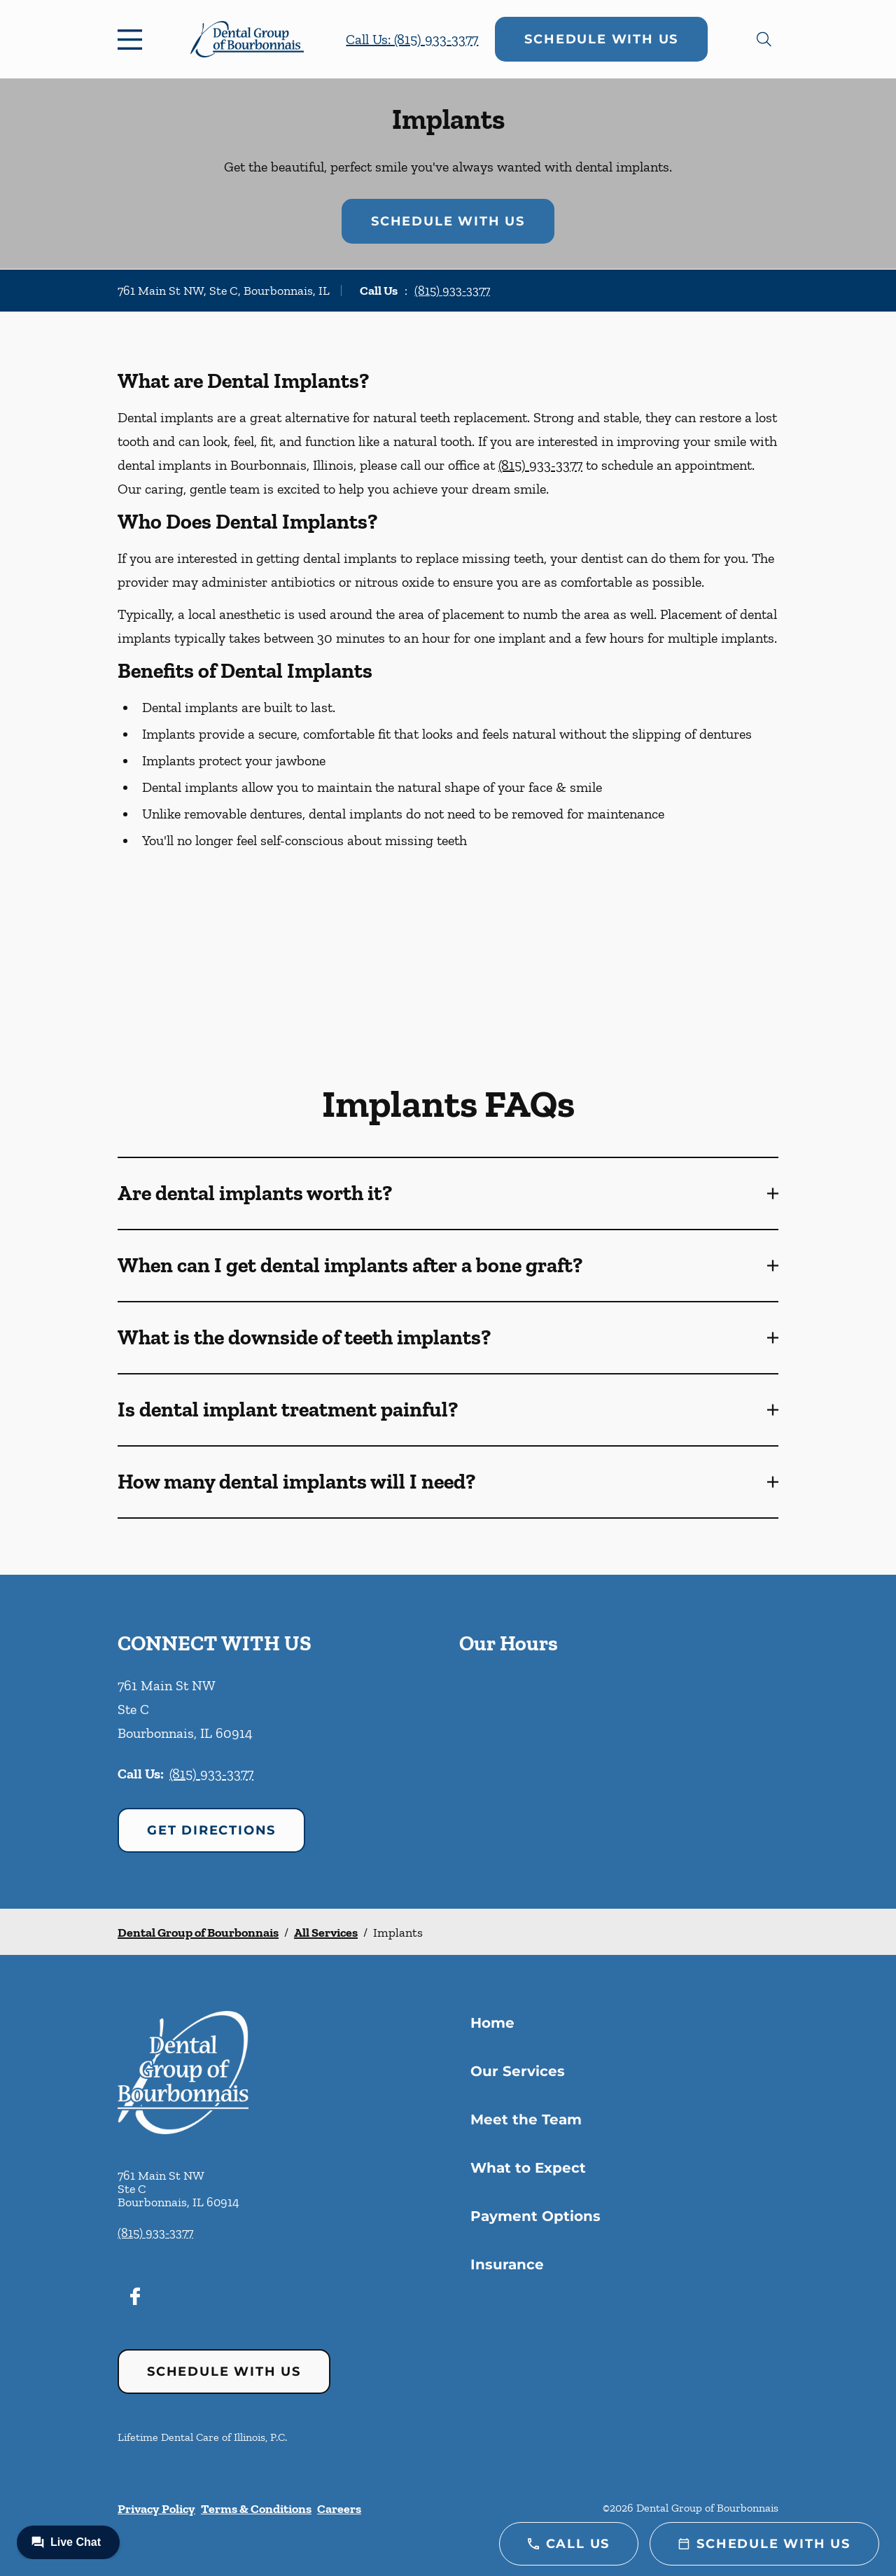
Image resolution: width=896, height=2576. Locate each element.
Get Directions (211, 1830)
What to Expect (528, 2167)
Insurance (507, 2264)
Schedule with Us (601, 39)
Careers (339, 2508)
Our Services (517, 2071)
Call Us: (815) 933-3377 (412, 39)
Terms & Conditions (256, 2508)
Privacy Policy (156, 2508)
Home (492, 2022)
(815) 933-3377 (452, 290)
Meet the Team (526, 2119)
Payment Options (535, 2216)
